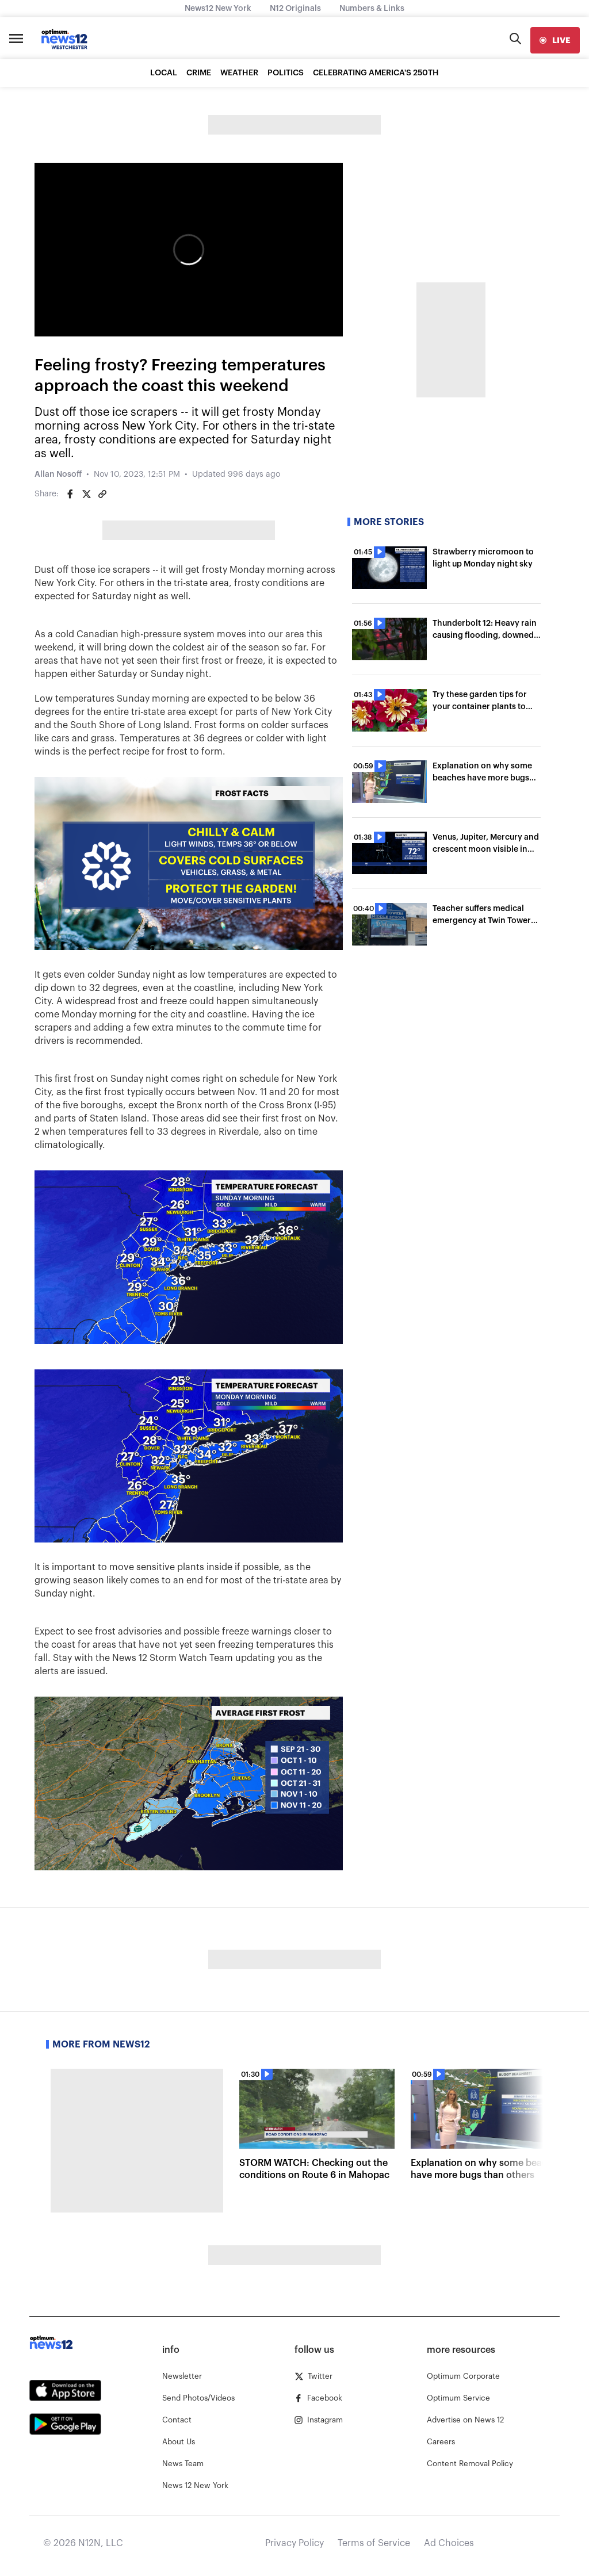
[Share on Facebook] (70, 494)
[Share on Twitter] (86, 494)
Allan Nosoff (58, 474)
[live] (555, 40)
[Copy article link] (102, 494)
